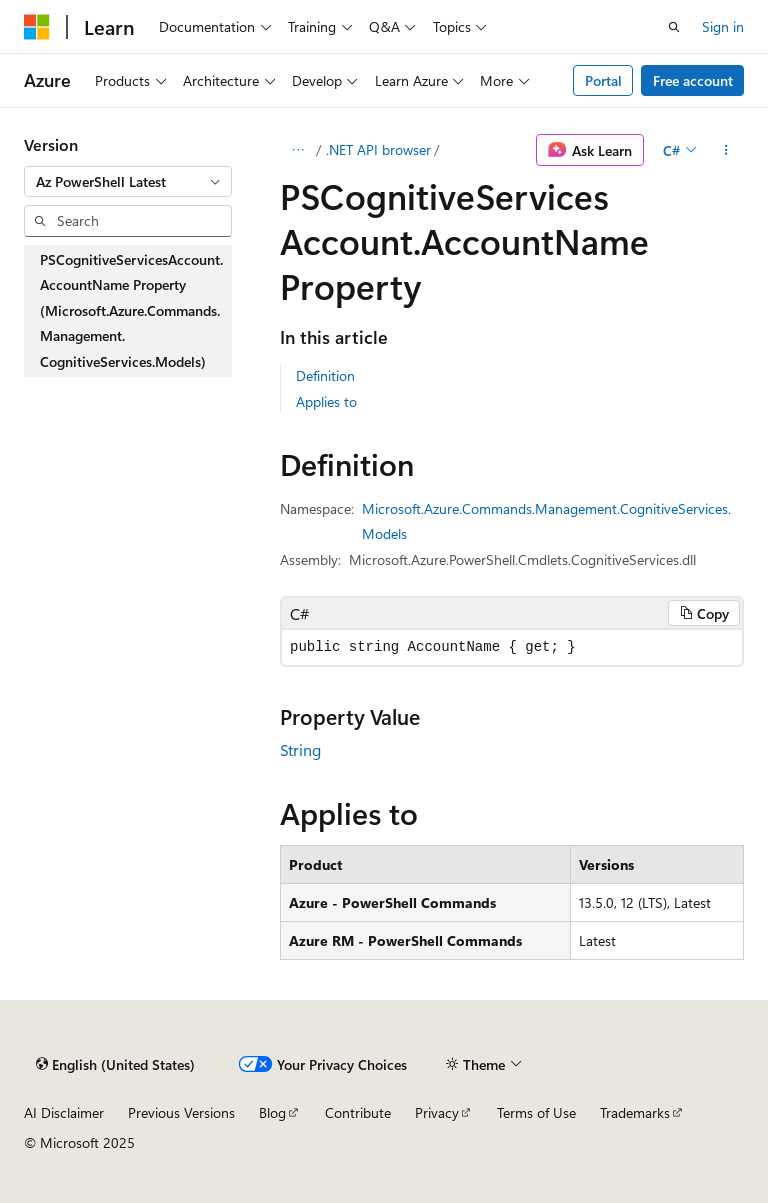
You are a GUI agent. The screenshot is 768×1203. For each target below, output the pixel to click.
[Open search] (674, 27)
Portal (603, 80)
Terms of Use (536, 1112)
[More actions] (726, 150)
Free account (693, 80)
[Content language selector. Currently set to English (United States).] (115, 1065)
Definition (325, 375)
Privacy (437, 1112)
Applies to (326, 401)
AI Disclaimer (64, 1112)
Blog (272, 1112)
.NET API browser (378, 149)
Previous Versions (181, 1112)
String (300, 749)
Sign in (723, 26)
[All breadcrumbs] (297, 150)
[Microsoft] (37, 27)
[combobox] (128, 182)
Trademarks (635, 1112)
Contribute (358, 1112)
